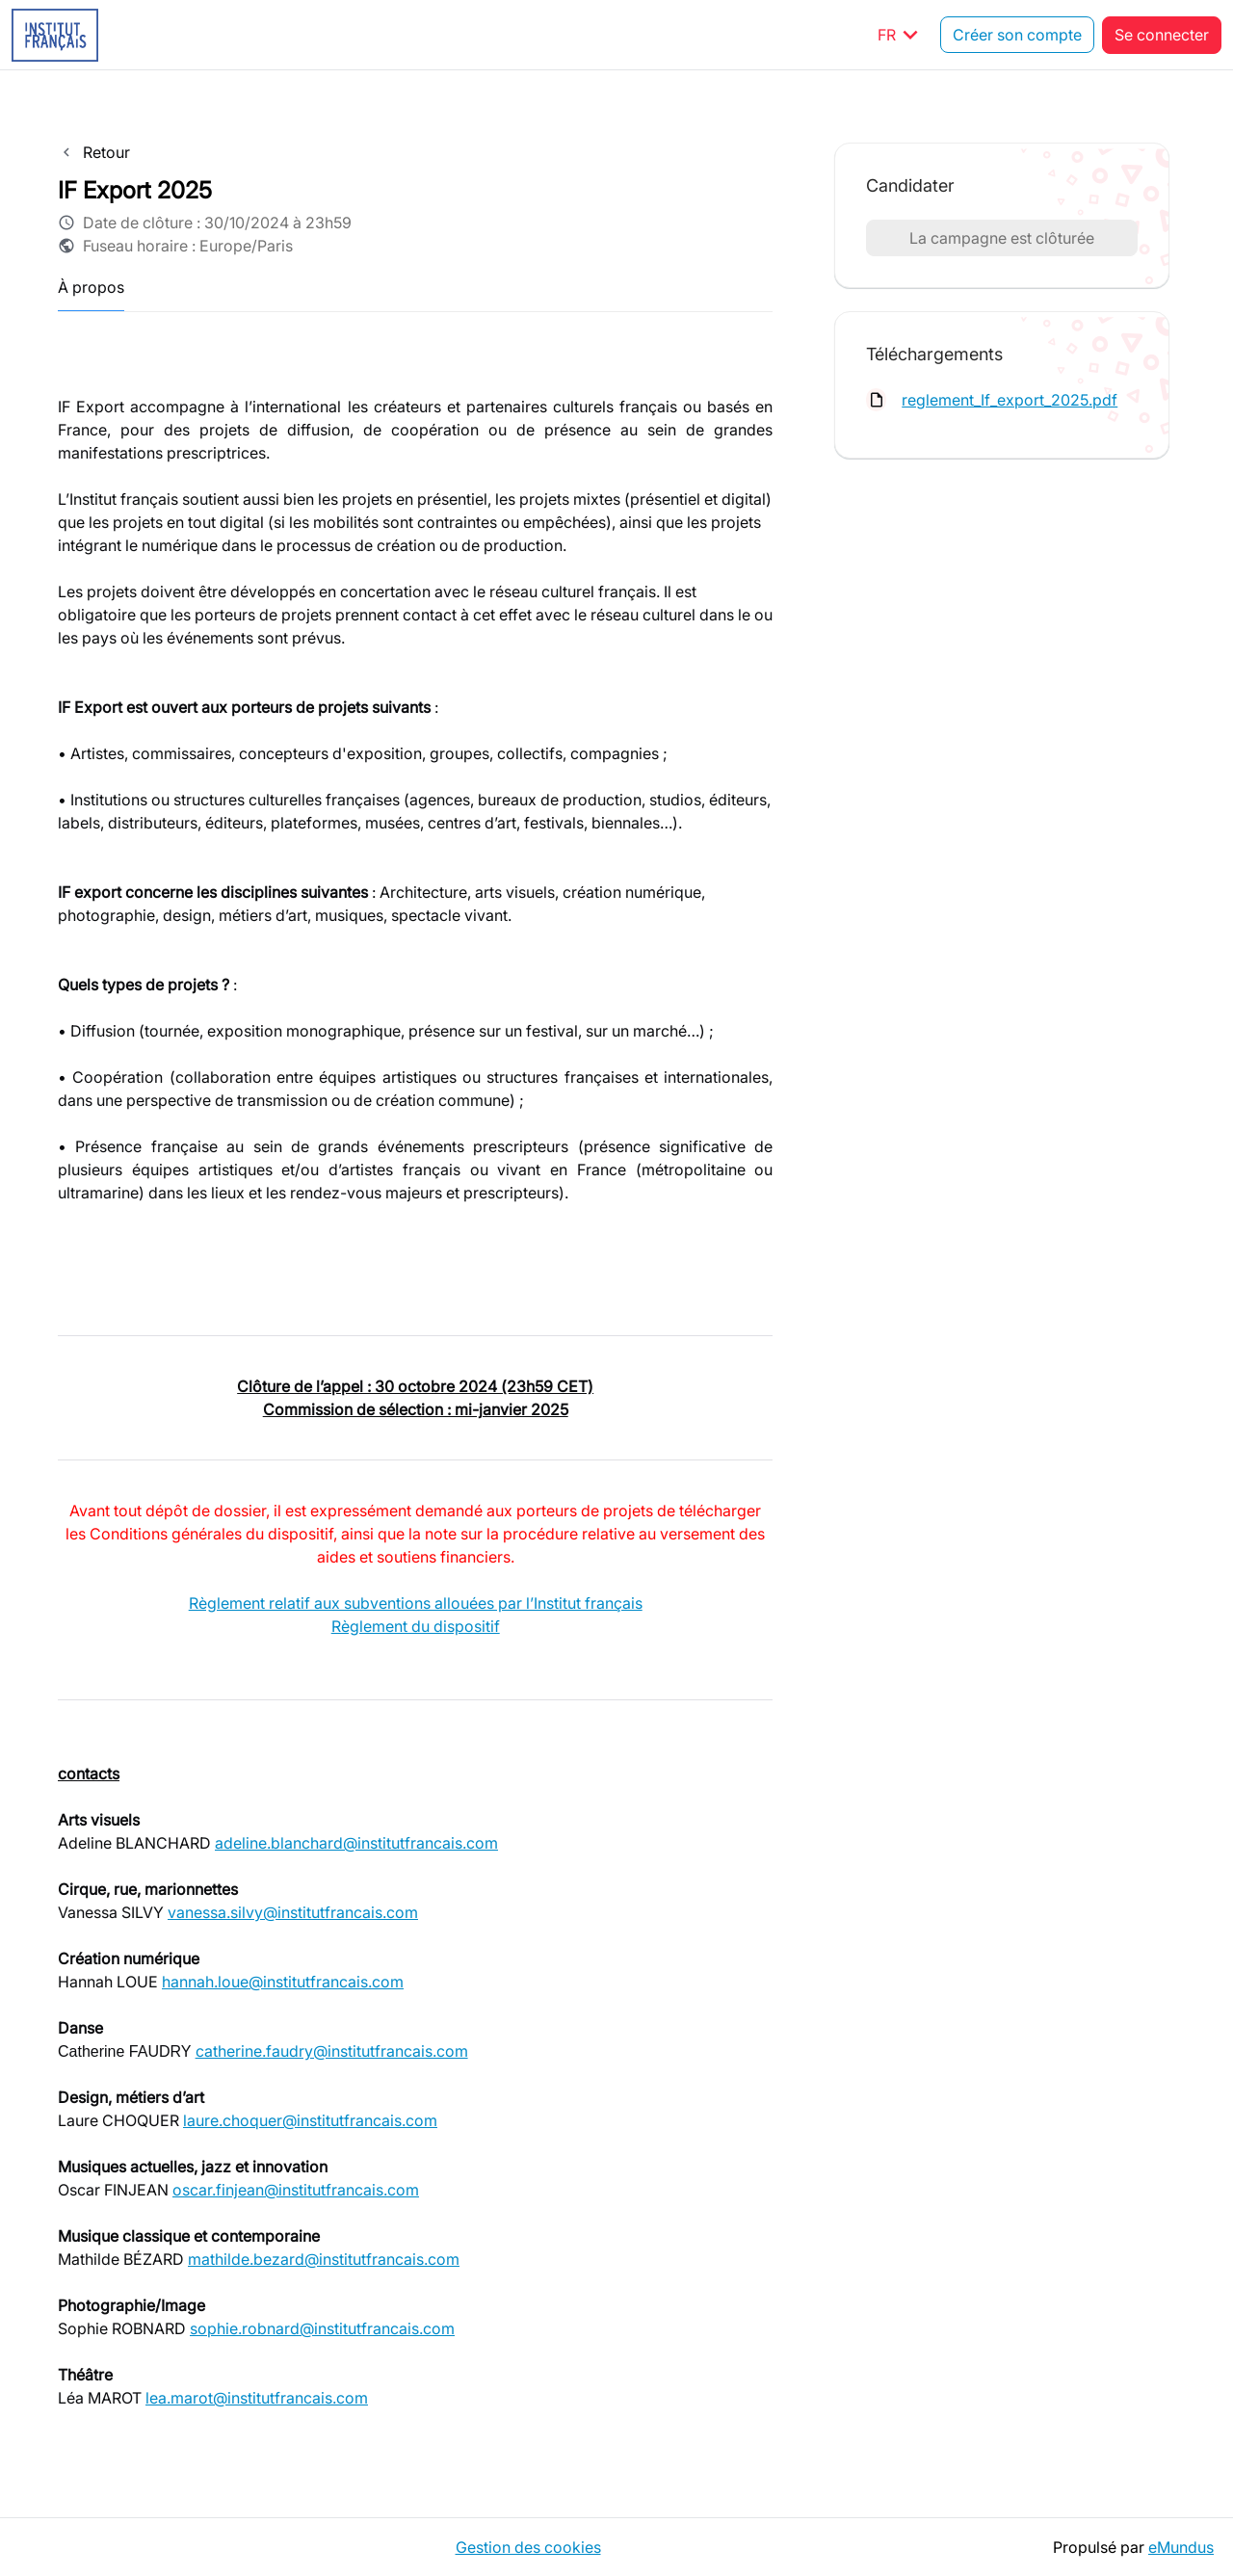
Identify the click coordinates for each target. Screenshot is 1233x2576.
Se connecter (1162, 34)
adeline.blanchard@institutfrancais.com (356, 1843)
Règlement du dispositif (415, 1626)
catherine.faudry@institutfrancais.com (332, 2051)
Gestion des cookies (528, 2547)
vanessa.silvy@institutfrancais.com (293, 1912)
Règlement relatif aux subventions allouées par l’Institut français (416, 1603)
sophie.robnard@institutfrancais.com (322, 2328)
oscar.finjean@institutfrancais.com (295, 2189)
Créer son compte (1017, 34)
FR (901, 34)
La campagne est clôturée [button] (1001, 238)
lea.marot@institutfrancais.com (256, 2397)
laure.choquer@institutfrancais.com (310, 2120)
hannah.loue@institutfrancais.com (283, 1981)
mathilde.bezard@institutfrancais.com (323, 2259)
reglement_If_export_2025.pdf (1009, 399)
